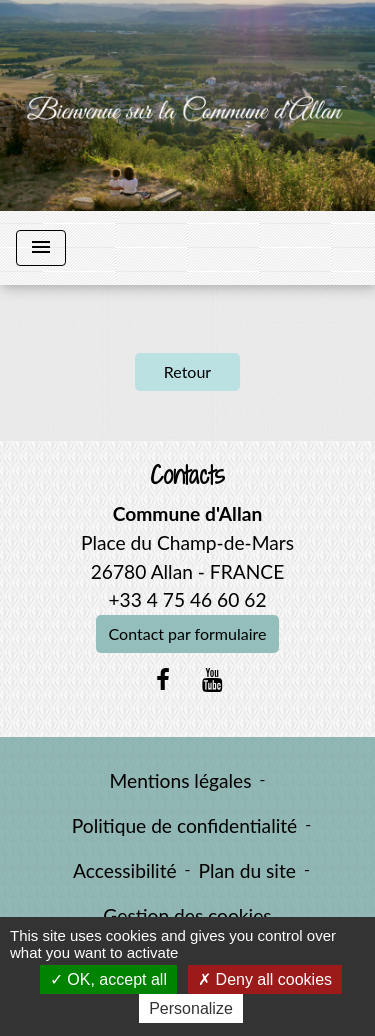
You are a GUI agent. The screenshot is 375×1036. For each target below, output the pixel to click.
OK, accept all (108, 979)
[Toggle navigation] (41, 248)
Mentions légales (181, 780)
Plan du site (247, 870)
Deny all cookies (265, 979)
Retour (187, 371)
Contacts (187, 475)
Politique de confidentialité (184, 825)
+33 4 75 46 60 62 (187, 599)
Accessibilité (125, 870)
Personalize (191, 1008)
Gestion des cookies (187, 915)
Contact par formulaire (188, 633)
